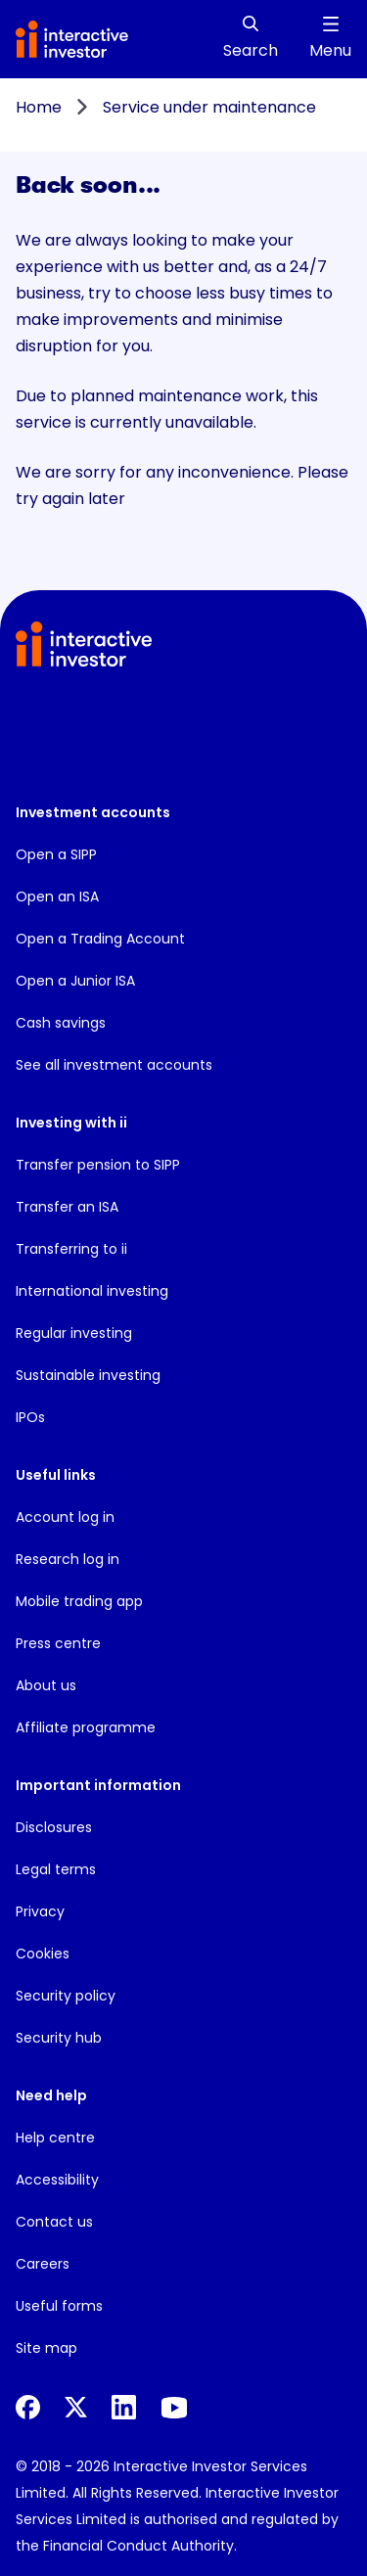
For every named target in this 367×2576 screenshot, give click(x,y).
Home (39, 107)
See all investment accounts (114, 1065)
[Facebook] (28, 2407)
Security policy (65, 1995)
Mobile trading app (79, 1601)
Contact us (54, 2221)
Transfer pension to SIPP (98, 1164)
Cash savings (61, 1023)
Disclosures (54, 1827)
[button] (90, 736)
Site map (46, 2348)
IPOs (30, 1417)
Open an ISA (57, 896)
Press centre (58, 1643)
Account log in (65, 1517)
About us (46, 1685)
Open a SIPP (56, 854)
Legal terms (56, 1869)
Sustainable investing (88, 1375)
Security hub (59, 2037)
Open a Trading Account (100, 938)
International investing (92, 1291)
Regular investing (74, 1333)
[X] (76, 2407)
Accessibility (57, 2179)
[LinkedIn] (124, 2407)
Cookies (42, 1953)
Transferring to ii (71, 1249)
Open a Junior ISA (75, 980)
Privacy (40, 1911)
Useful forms (59, 2306)
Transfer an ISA (67, 1207)
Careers (42, 2264)
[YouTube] (174, 2407)
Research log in (67, 1559)
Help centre (55, 2137)
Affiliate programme (86, 1727)
